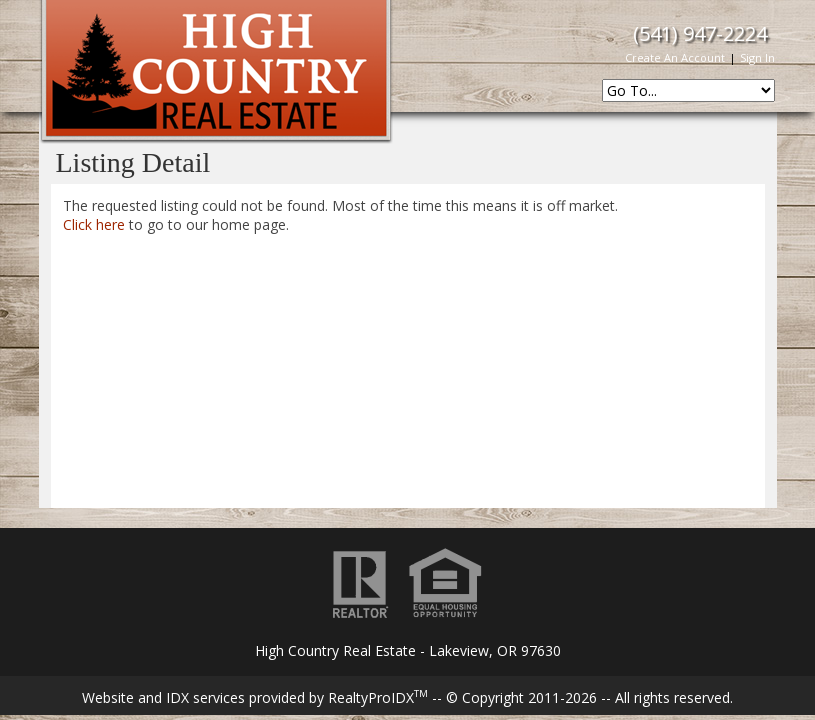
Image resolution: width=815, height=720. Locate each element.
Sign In (757, 57)
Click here (94, 224)
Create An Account (675, 57)
